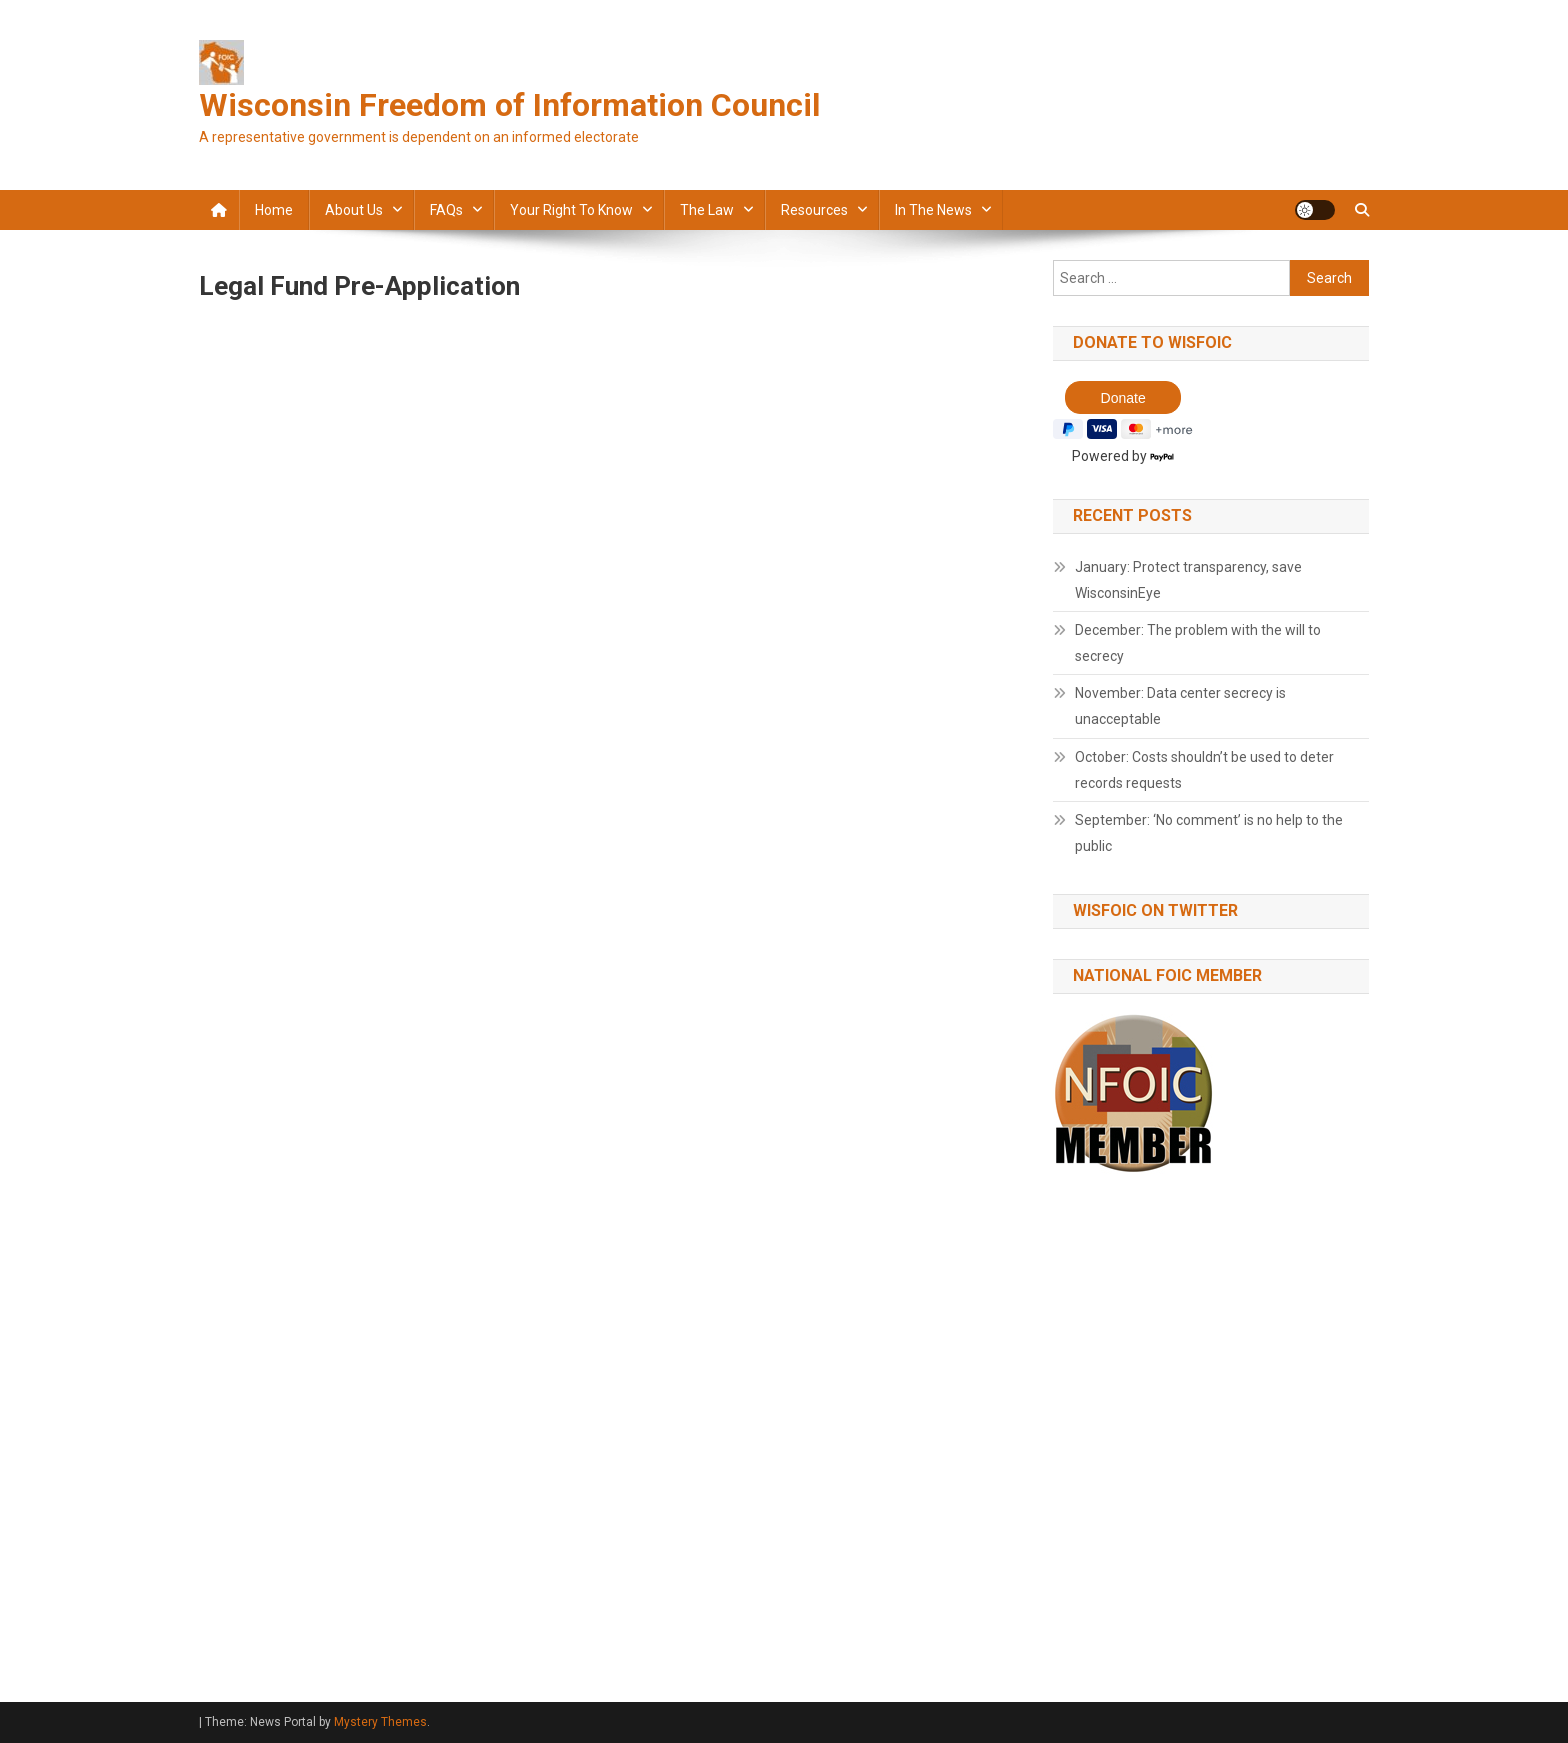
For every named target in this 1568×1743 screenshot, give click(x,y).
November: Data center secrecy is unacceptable (1180, 706)
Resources (814, 210)
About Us (354, 210)
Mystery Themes (380, 1722)
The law (707, 210)
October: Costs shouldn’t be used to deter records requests (1204, 770)
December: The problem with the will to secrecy (1198, 643)
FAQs (446, 210)
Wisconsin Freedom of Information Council (509, 105)
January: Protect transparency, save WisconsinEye (1188, 580)
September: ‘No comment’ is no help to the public (1209, 833)
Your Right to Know (571, 210)
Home (274, 210)
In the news (933, 210)
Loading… (519, 967)
